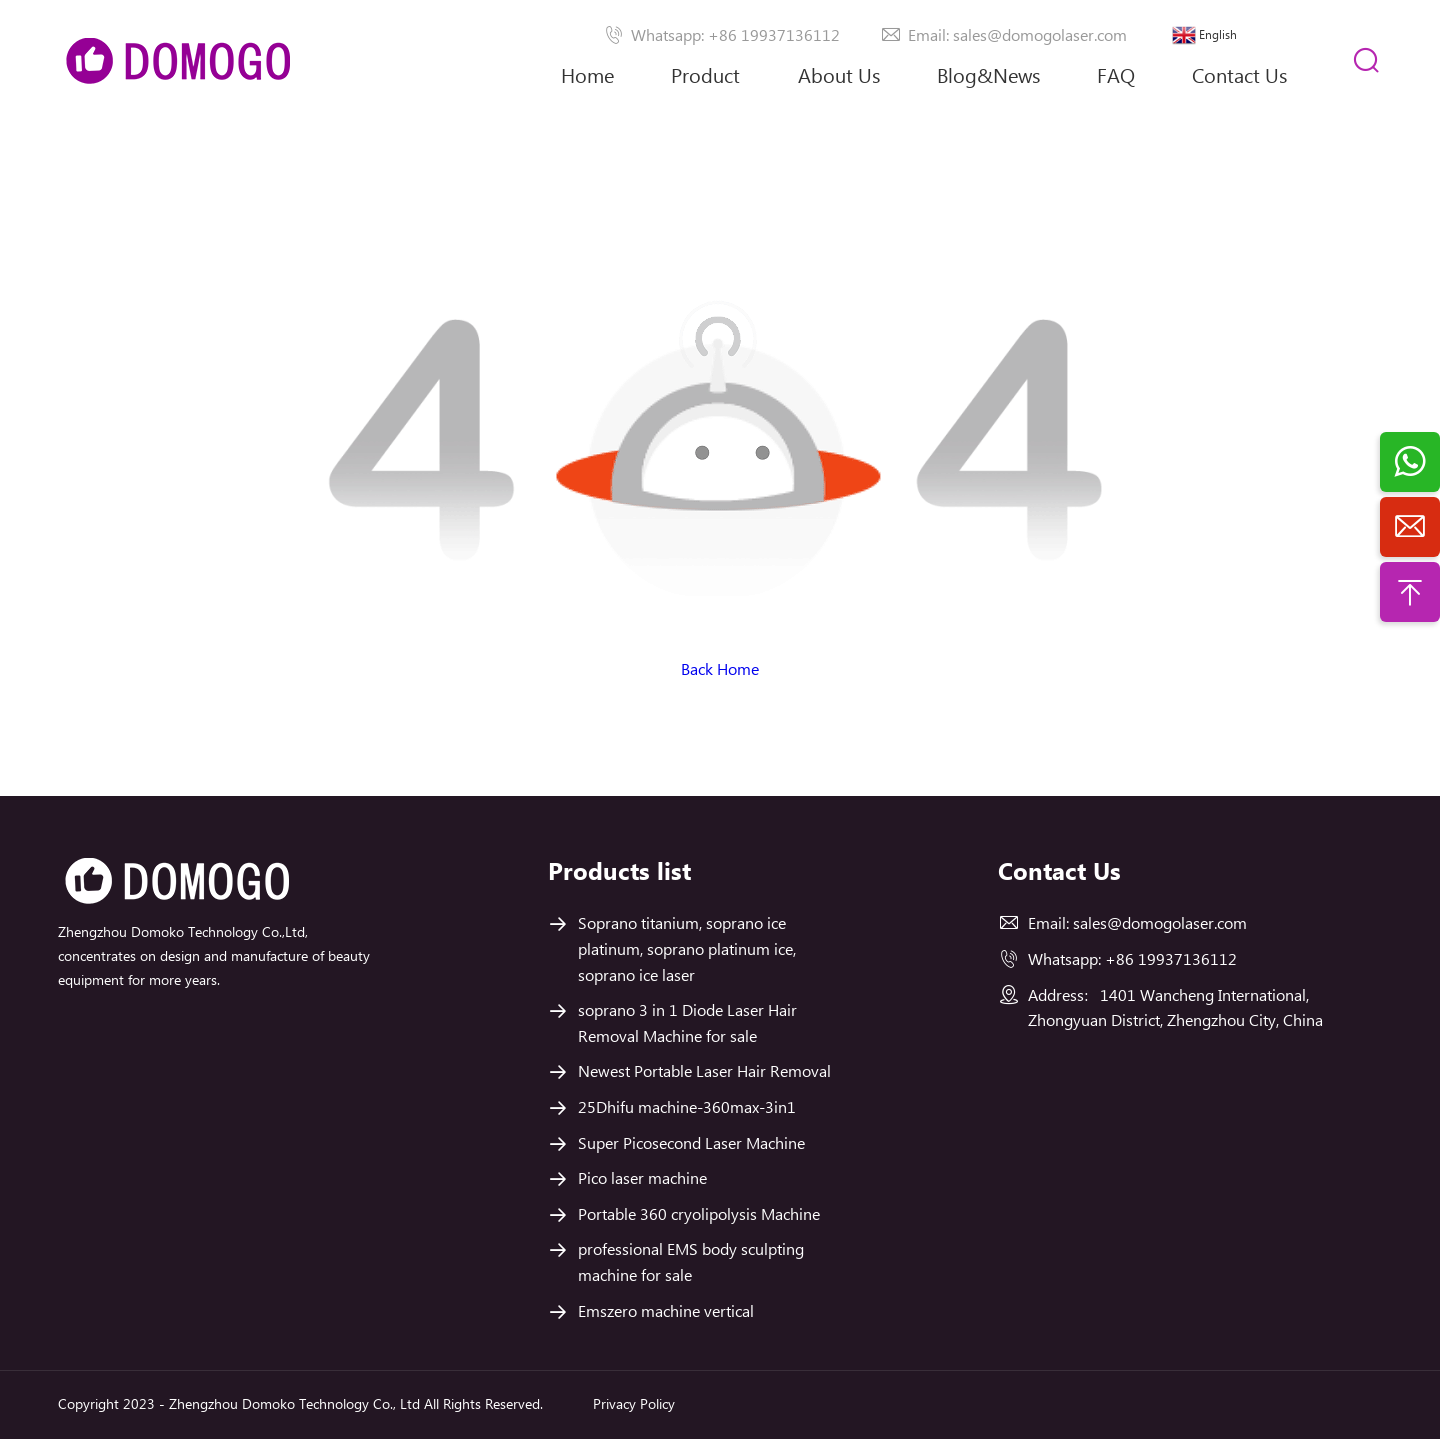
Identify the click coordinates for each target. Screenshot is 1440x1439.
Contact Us (1239, 77)
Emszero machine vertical (666, 1312)
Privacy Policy (634, 1405)
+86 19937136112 (1171, 960)
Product (705, 77)
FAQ (1116, 77)
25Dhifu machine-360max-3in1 (687, 1108)
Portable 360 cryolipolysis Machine (699, 1215)
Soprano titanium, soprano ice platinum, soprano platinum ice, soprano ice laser (687, 950)
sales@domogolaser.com (1160, 924)
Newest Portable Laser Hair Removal (704, 1072)
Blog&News (988, 77)
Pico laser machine (642, 1179)
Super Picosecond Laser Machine (691, 1144)
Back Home (720, 670)
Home (587, 77)
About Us (839, 92)
